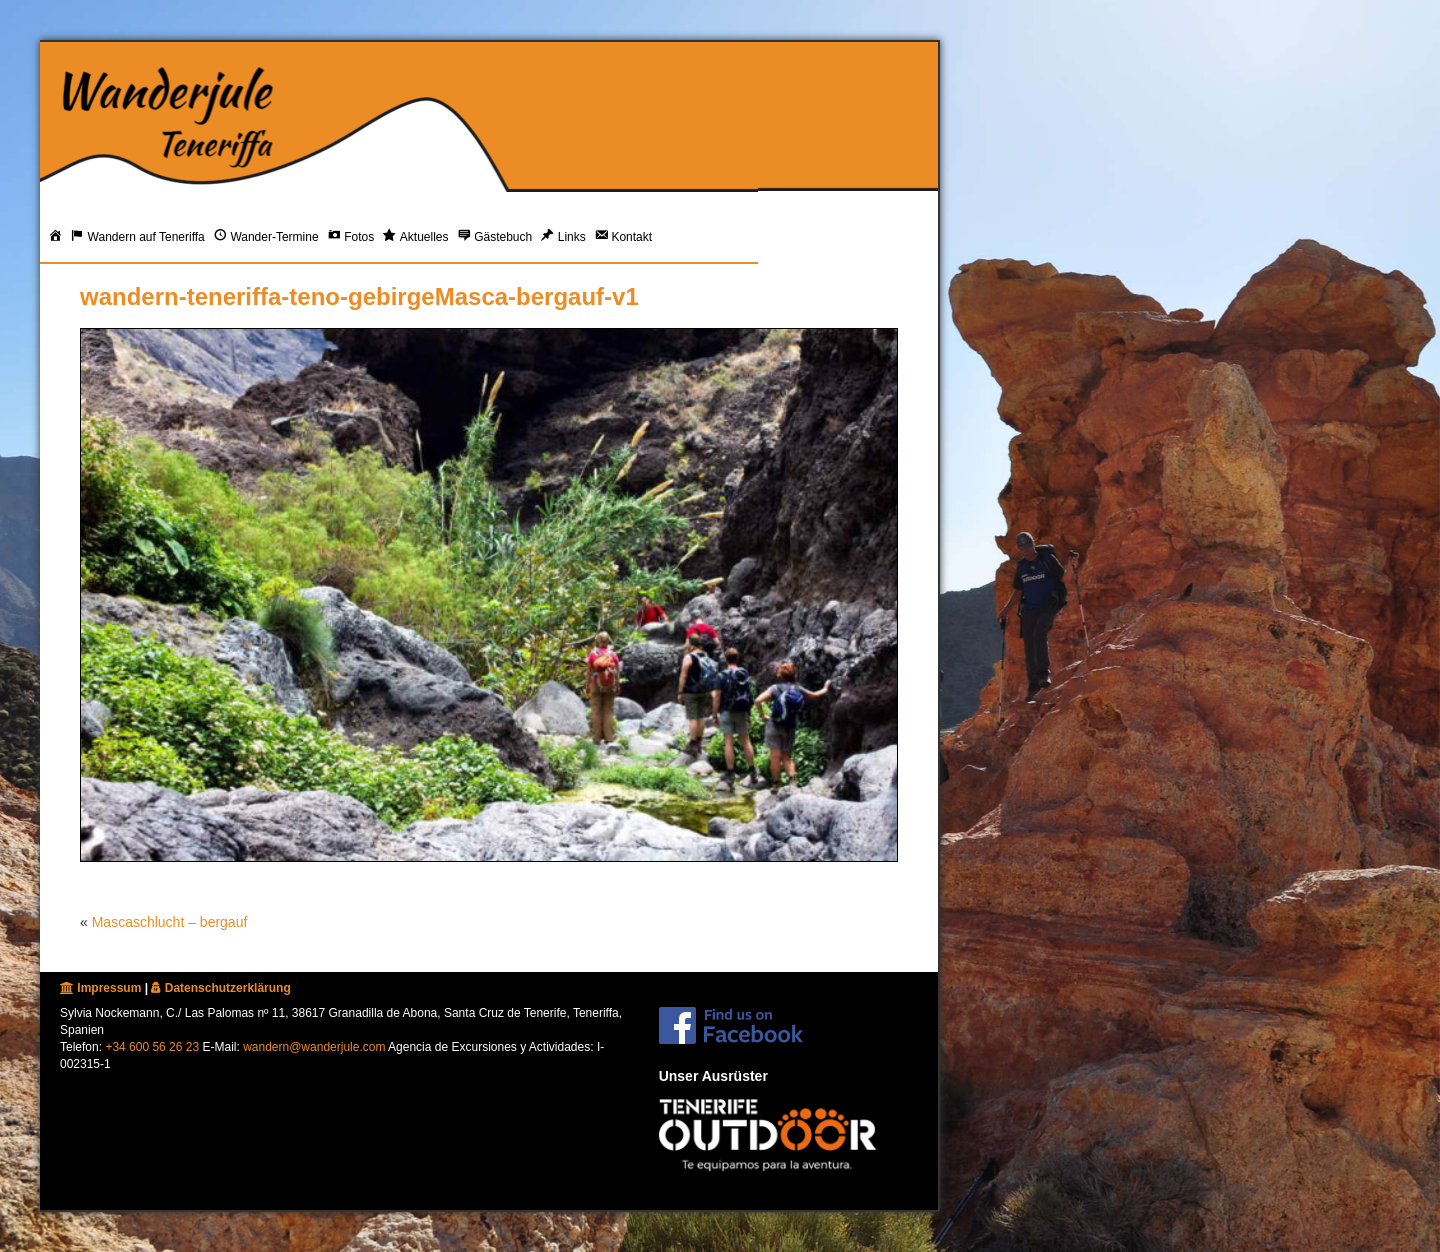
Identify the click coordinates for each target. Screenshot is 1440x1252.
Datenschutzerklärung (220, 988)
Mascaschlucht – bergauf (170, 922)
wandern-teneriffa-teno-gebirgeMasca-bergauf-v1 (359, 296)
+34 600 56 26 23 (152, 1047)
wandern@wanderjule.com (314, 1047)
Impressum (100, 988)
